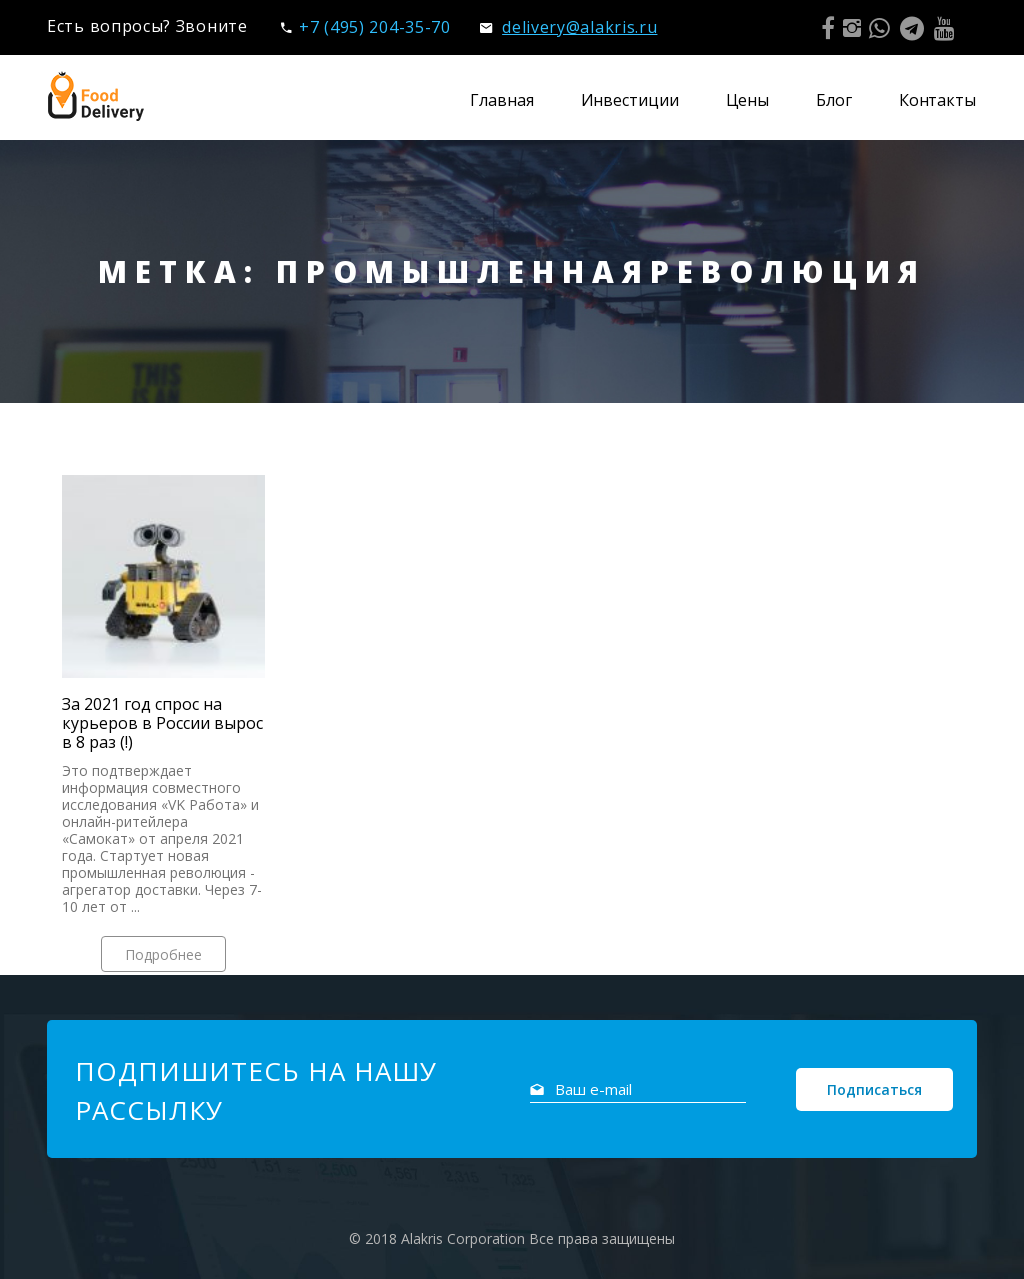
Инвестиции (630, 100)
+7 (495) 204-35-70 (365, 27)
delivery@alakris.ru (568, 27)
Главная (501, 100)
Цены (748, 100)
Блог (834, 100)
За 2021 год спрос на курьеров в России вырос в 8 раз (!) (162, 723)
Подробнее (163, 954)
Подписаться (874, 1089)
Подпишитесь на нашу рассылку (256, 1090)
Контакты (937, 100)
